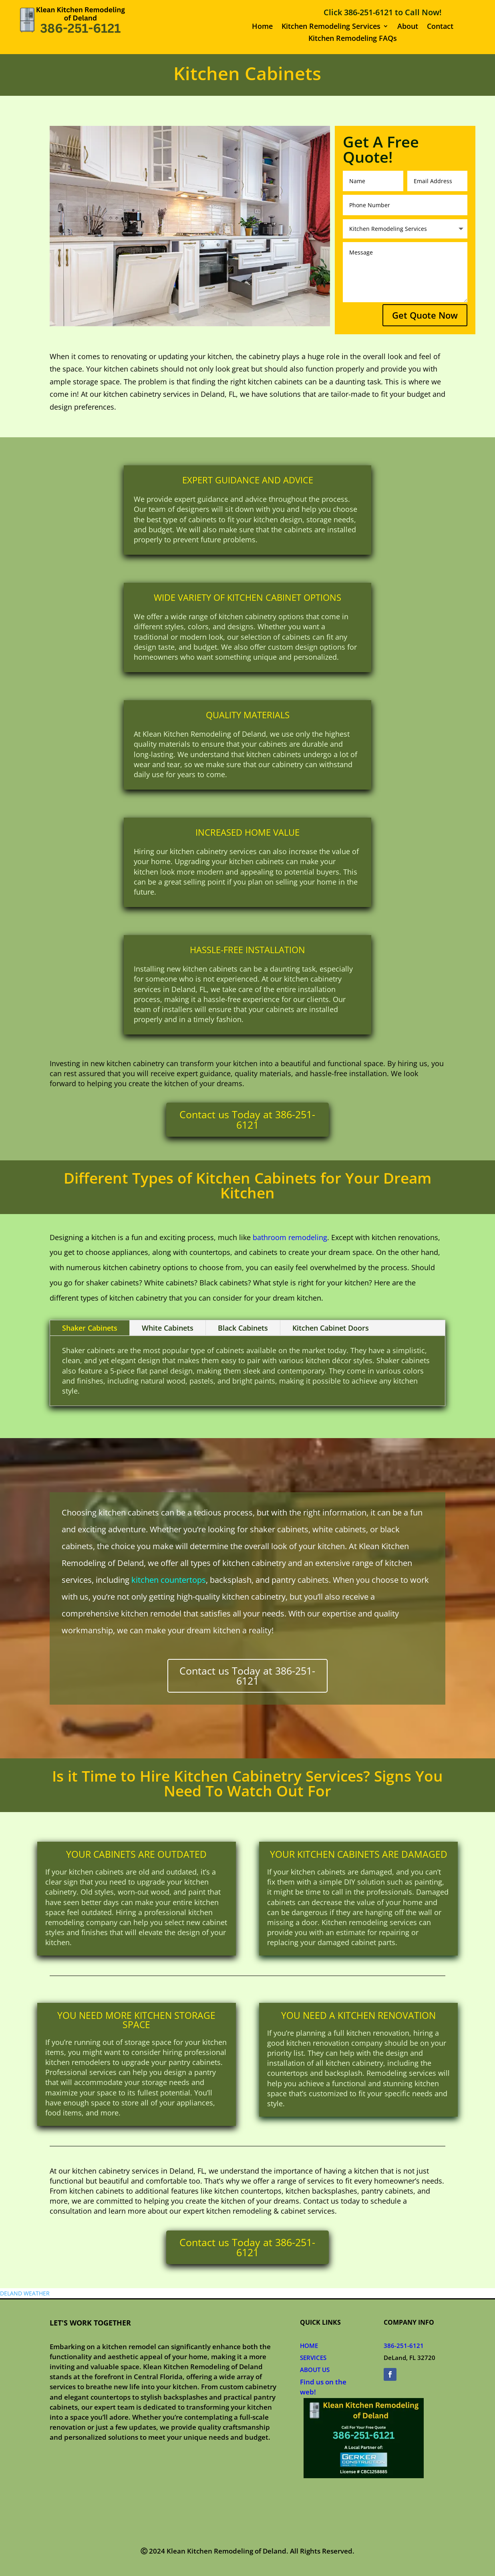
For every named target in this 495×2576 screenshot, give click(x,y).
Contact (440, 27)
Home (262, 27)
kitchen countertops (168, 1579)
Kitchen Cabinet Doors (330, 1328)
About (407, 27)
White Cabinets (167, 1328)
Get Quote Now (425, 315)
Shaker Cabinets (89, 1328)
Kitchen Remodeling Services (331, 27)
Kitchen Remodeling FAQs (352, 39)
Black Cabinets (243, 1328)
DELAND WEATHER (25, 2293)
